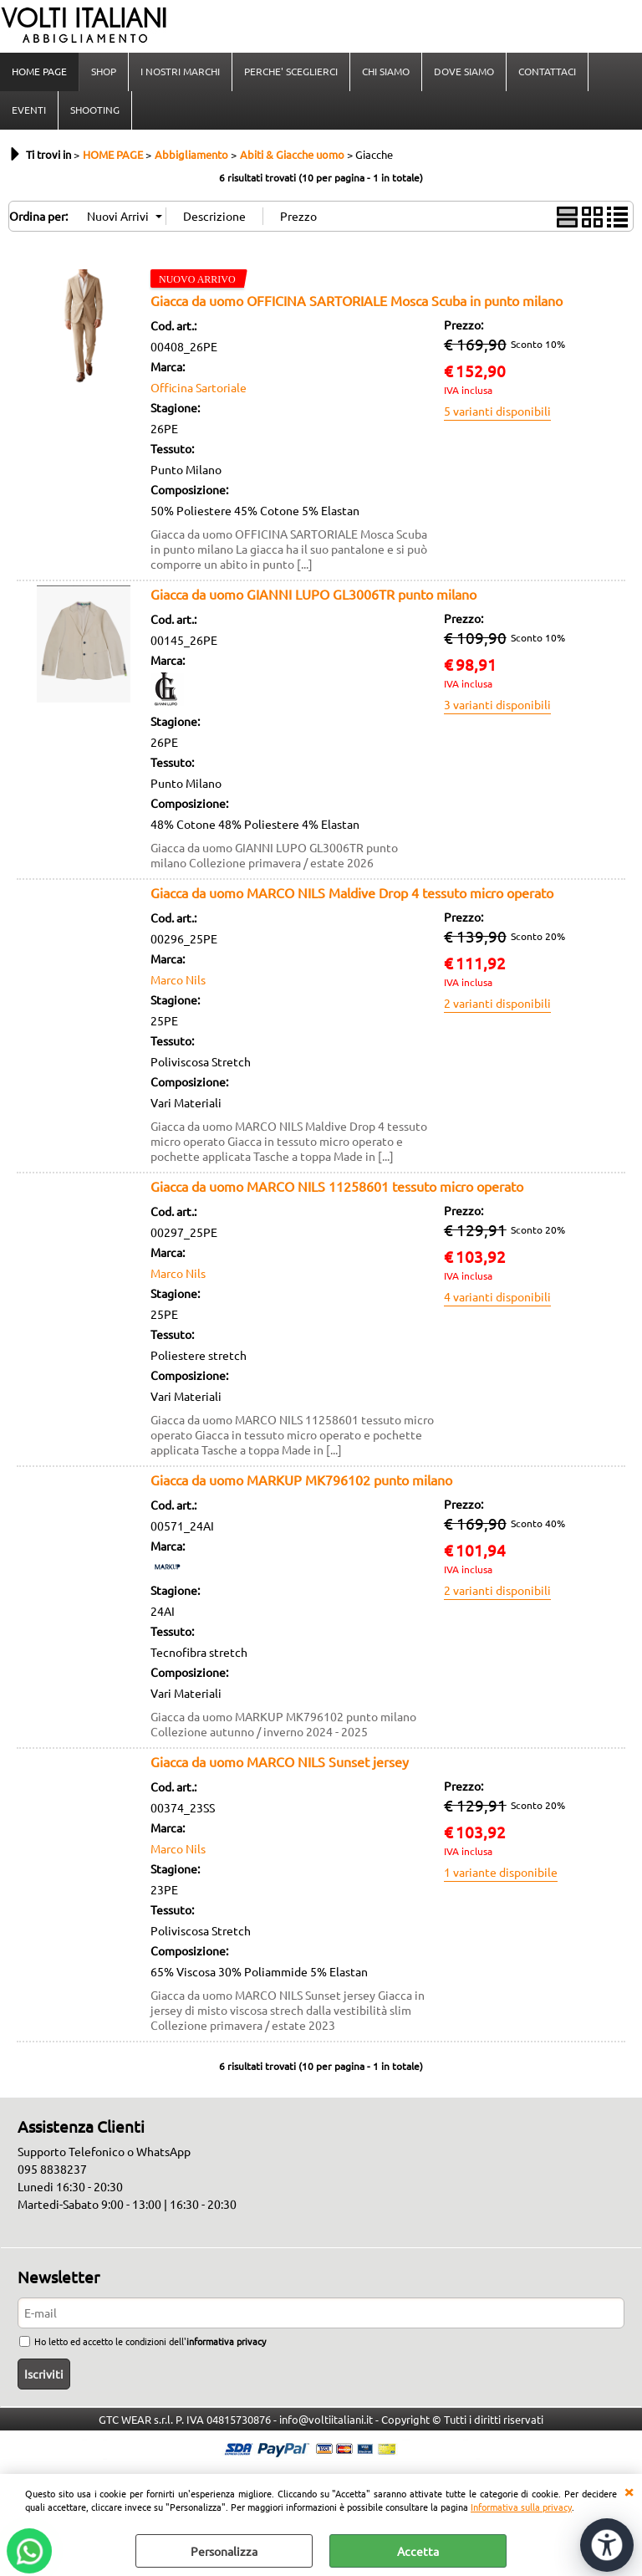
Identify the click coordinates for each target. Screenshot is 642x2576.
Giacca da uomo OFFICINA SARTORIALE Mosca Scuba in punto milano (356, 300)
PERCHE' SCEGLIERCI (291, 71)
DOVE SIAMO (464, 71)
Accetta (418, 2550)
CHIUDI (629, 2490)
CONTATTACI (547, 71)
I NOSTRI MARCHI (180, 71)
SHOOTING (95, 109)
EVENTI (29, 109)
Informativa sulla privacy (521, 2506)
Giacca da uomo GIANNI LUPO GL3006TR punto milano (313, 593)
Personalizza (224, 2550)
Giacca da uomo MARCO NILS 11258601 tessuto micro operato (336, 1186)
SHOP (103, 71)
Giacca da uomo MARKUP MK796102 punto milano (301, 1479)
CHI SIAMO (386, 71)
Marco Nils (178, 979)
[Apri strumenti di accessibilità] (607, 2545)
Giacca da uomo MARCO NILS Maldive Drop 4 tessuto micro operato (351, 892)
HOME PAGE (39, 71)
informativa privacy (226, 2341)
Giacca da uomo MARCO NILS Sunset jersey (279, 1761)
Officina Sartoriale (198, 387)
